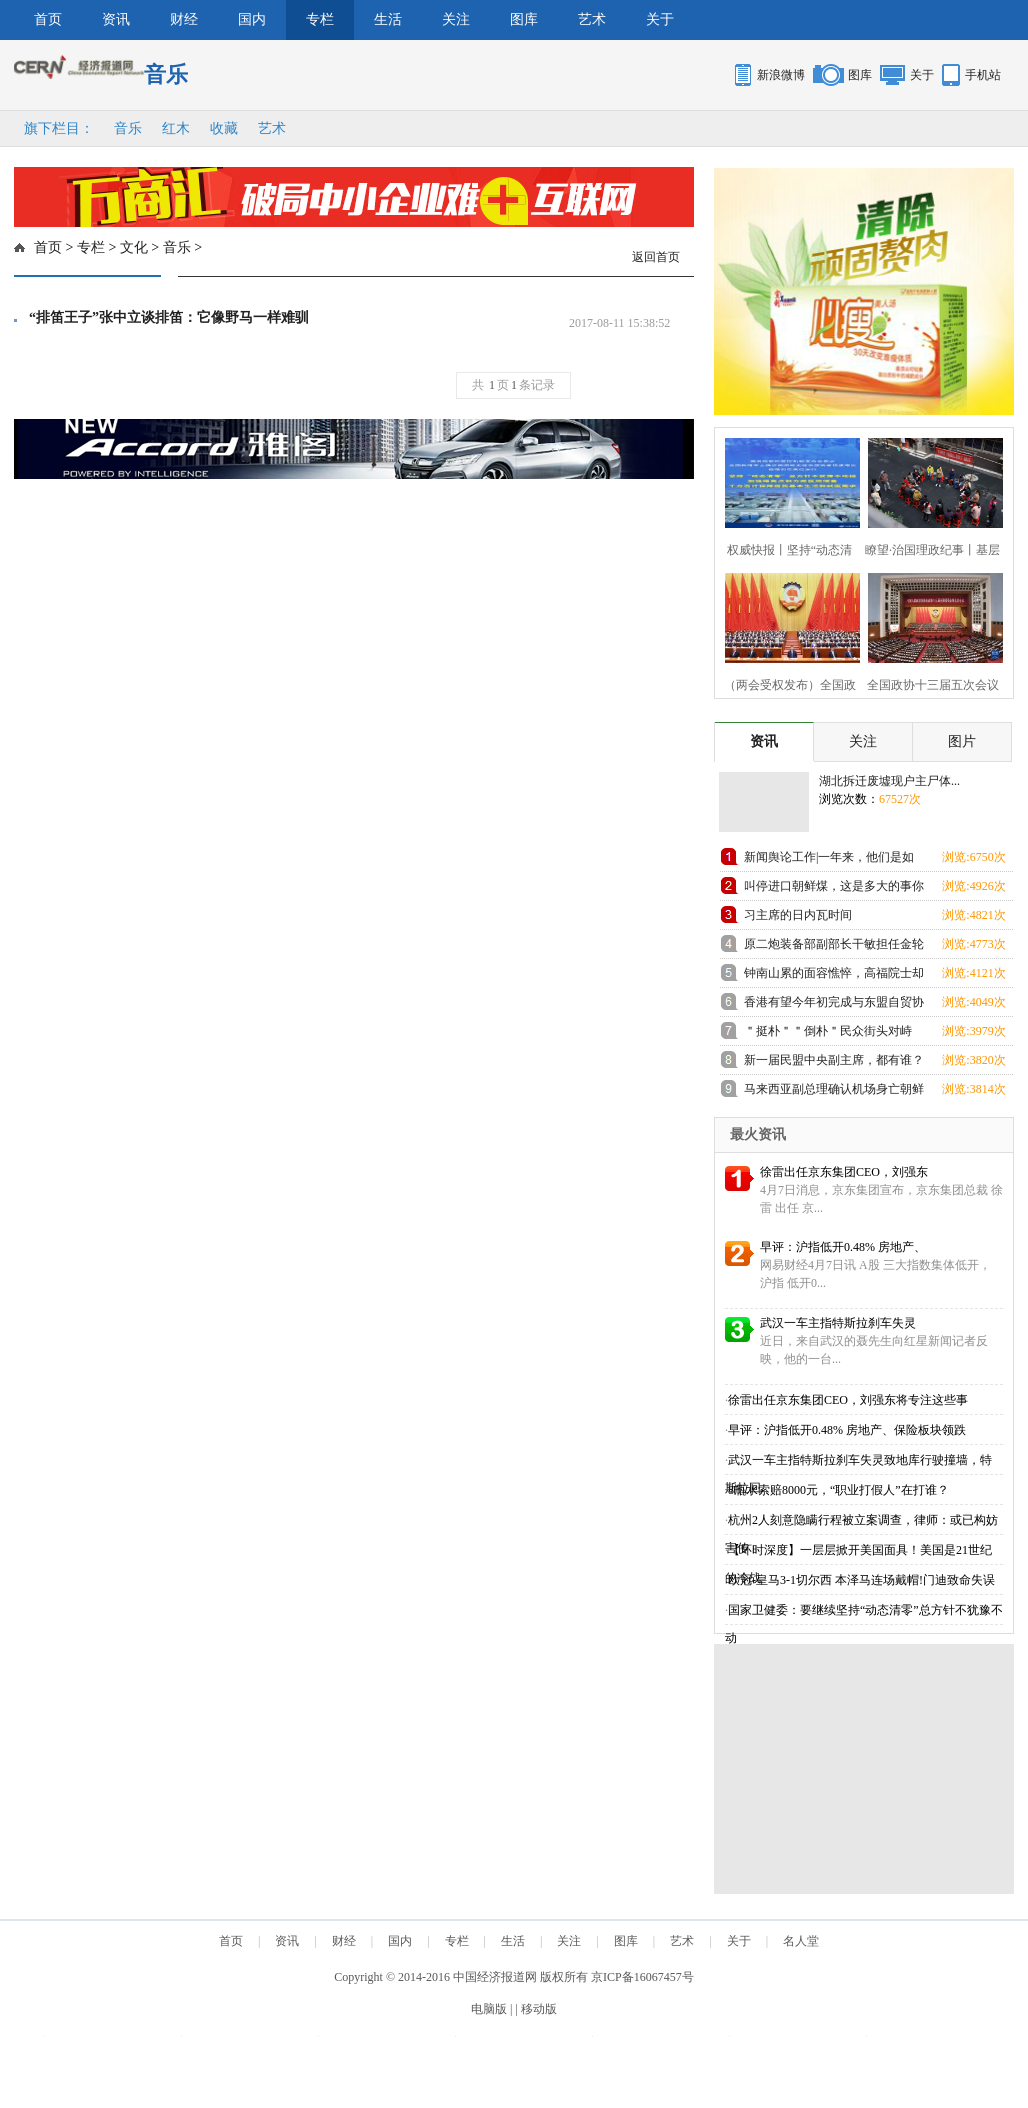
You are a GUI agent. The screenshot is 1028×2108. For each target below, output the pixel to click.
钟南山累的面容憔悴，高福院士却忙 (834, 976)
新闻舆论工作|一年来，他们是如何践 (829, 860)
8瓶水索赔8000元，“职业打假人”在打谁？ (838, 1490)
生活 (388, 19)
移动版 (539, 2009)
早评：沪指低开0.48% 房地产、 (843, 1247)
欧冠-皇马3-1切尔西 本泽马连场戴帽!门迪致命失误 (861, 1580)
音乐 (128, 128)
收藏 (224, 128)
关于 (660, 19)
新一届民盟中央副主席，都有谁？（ (834, 1063)
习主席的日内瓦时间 (798, 915)
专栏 (320, 19)
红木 (176, 128)
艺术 (592, 19)
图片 (962, 741)
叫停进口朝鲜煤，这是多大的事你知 (834, 889)
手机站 (983, 75)
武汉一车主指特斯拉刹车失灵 (838, 1323)
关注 (456, 19)
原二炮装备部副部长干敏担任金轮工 (834, 947)
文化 (134, 247)
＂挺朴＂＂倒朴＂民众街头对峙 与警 (828, 1034)
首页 (48, 19)
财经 (184, 19)
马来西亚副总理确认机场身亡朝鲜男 (834, 1092)
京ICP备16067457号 (642, 1977)
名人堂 (801, 1941)
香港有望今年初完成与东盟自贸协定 (834, 1005)
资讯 (116, 19)
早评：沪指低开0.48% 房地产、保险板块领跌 (847, 1430)
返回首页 (656, 257)
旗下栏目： (59, 128)
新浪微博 (781, 75)
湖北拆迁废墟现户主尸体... (889, 781)
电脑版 (489, 2009)
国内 (252, 19)
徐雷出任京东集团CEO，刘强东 (844, 1172)
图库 (524, 19)
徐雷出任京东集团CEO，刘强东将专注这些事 (848, 1400)
